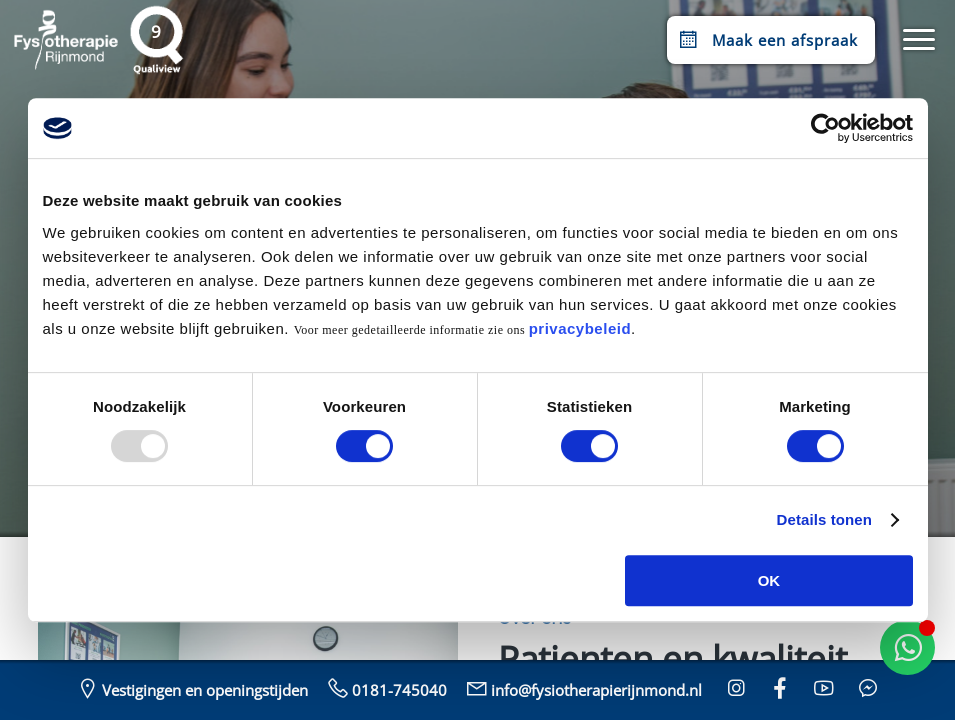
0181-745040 (385, 688)
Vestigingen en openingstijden (191, 688)
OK (769, 580)
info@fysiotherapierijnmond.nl (582, 688)
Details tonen (824, 519)
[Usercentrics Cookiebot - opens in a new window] (825, 128)
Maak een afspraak (766, 40)
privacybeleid (580, 328)
